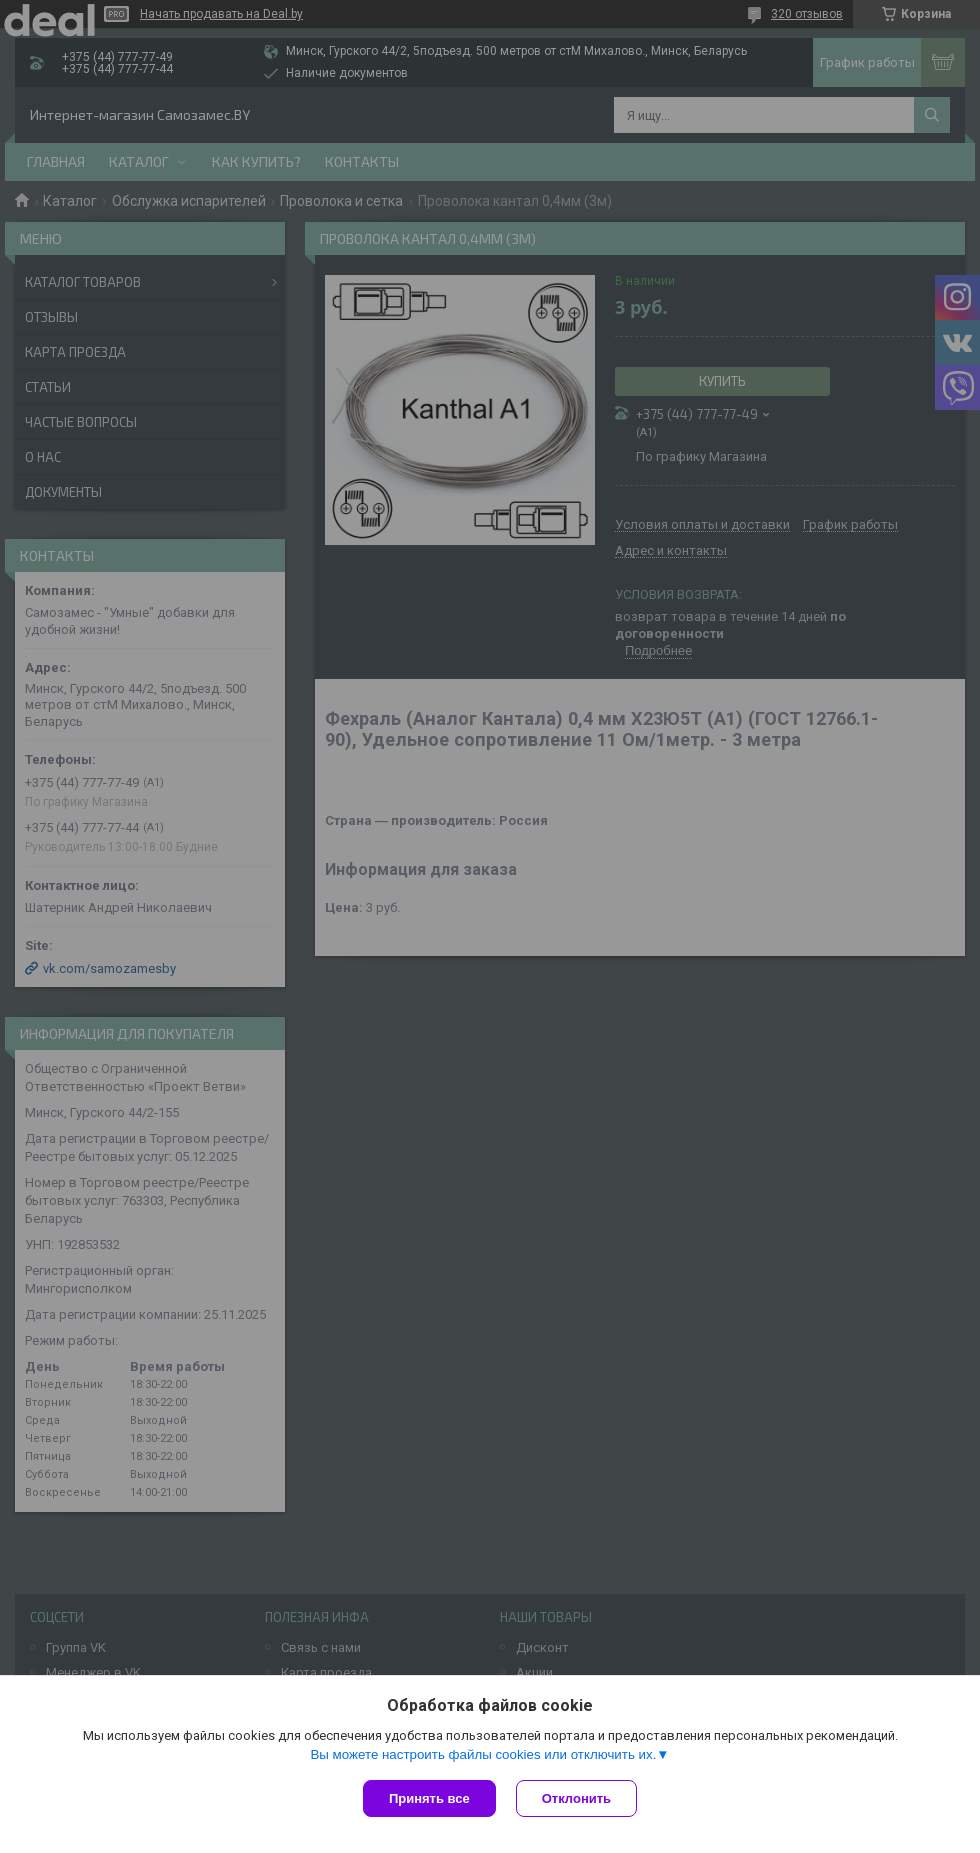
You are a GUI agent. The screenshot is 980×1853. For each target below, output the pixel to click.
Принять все (429, 1798)
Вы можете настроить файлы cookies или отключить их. (483, 1754)
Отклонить (576, 1798)
